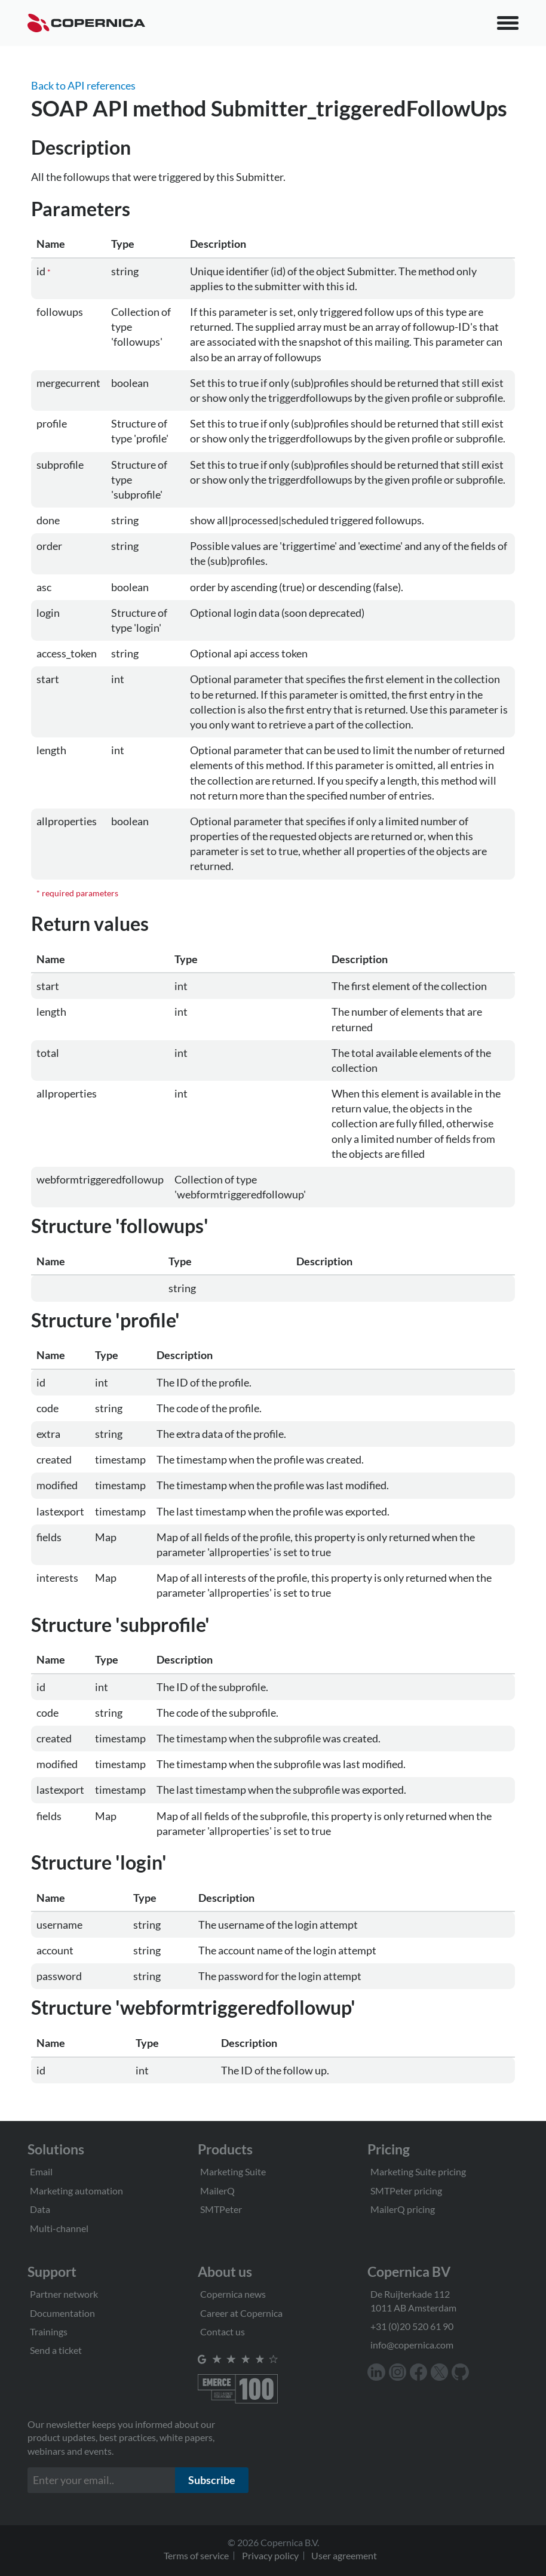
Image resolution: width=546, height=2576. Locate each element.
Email (41, 2171)
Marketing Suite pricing (418, 2171)
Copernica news (233, 2294)
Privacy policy (270, 2555)
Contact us (222, 2331)
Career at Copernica (241, 2313)
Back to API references (83, 85)
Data (40, 2209)
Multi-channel (59, 2228)
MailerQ (217, 2190)
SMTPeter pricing (406, 2190)
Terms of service (196, 2555)
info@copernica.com (411, 2344)
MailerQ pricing (402, 2209)
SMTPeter (221, 2209)
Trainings (49, 2331)
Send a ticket (56, 2350)
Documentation (62, 2313)
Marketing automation (76, 2190)
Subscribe (211, 2479)
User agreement (344, 2555)
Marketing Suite (233, 2171)
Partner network (64, 2294)
